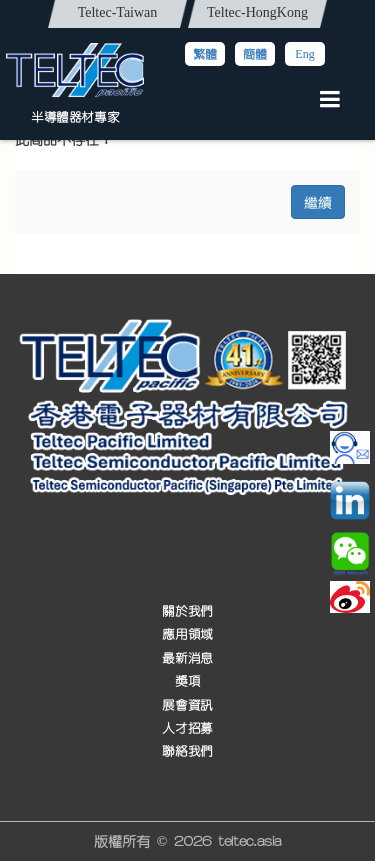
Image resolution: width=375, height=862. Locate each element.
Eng (304, 54)
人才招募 (187, 728)
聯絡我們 (187, 752)
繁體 (205, 54)
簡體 (255, 54)
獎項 (187, 682)
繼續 (318, 201)
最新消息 (187, 658)
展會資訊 (187, 705)
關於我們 (187, 611)
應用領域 (187, 635)
